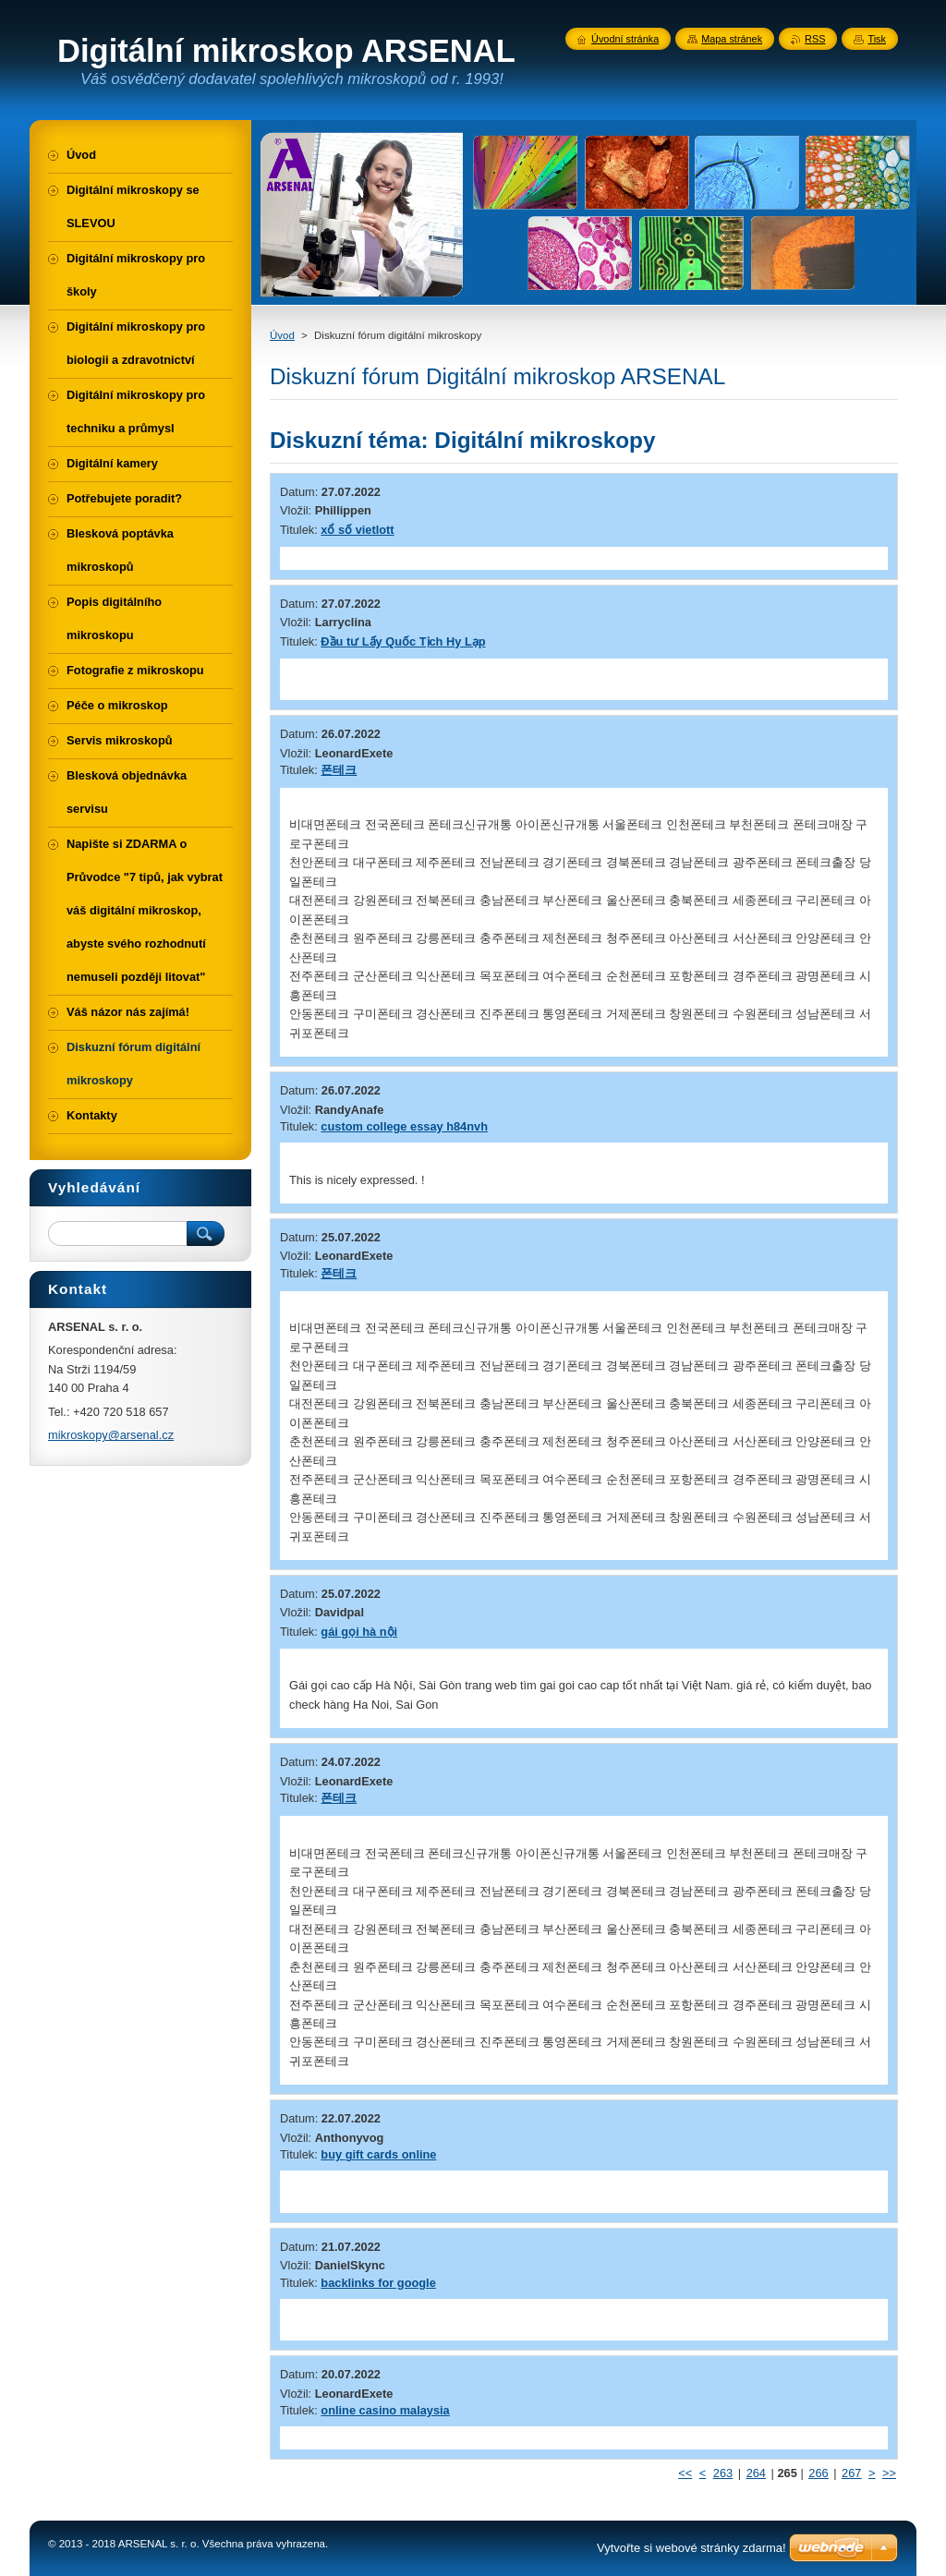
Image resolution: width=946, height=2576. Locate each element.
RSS (815, 38)
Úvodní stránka (625, 38)
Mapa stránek (731, 38)
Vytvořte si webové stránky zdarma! (691, 2548)
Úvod (282, 335)
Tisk (876, 38)
